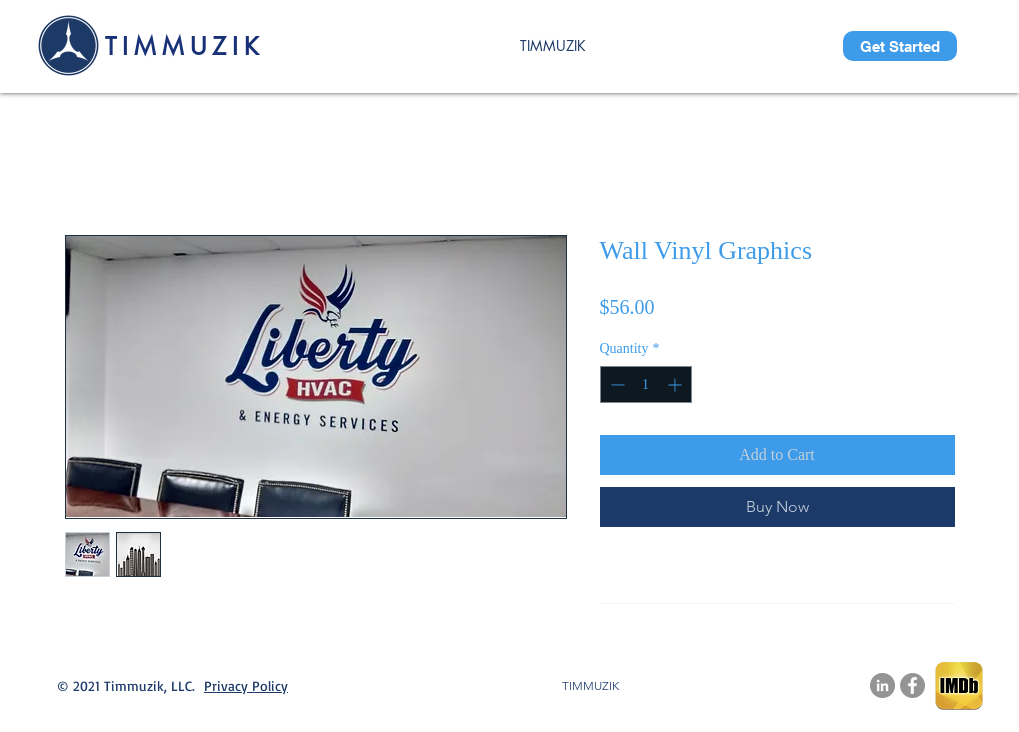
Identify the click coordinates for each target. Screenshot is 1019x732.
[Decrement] (615, 384)
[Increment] (676, 384)
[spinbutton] (646, 384)
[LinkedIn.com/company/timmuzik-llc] (882, 685)
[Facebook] (912, 685)
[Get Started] (900, 46)
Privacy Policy (246, 685)
